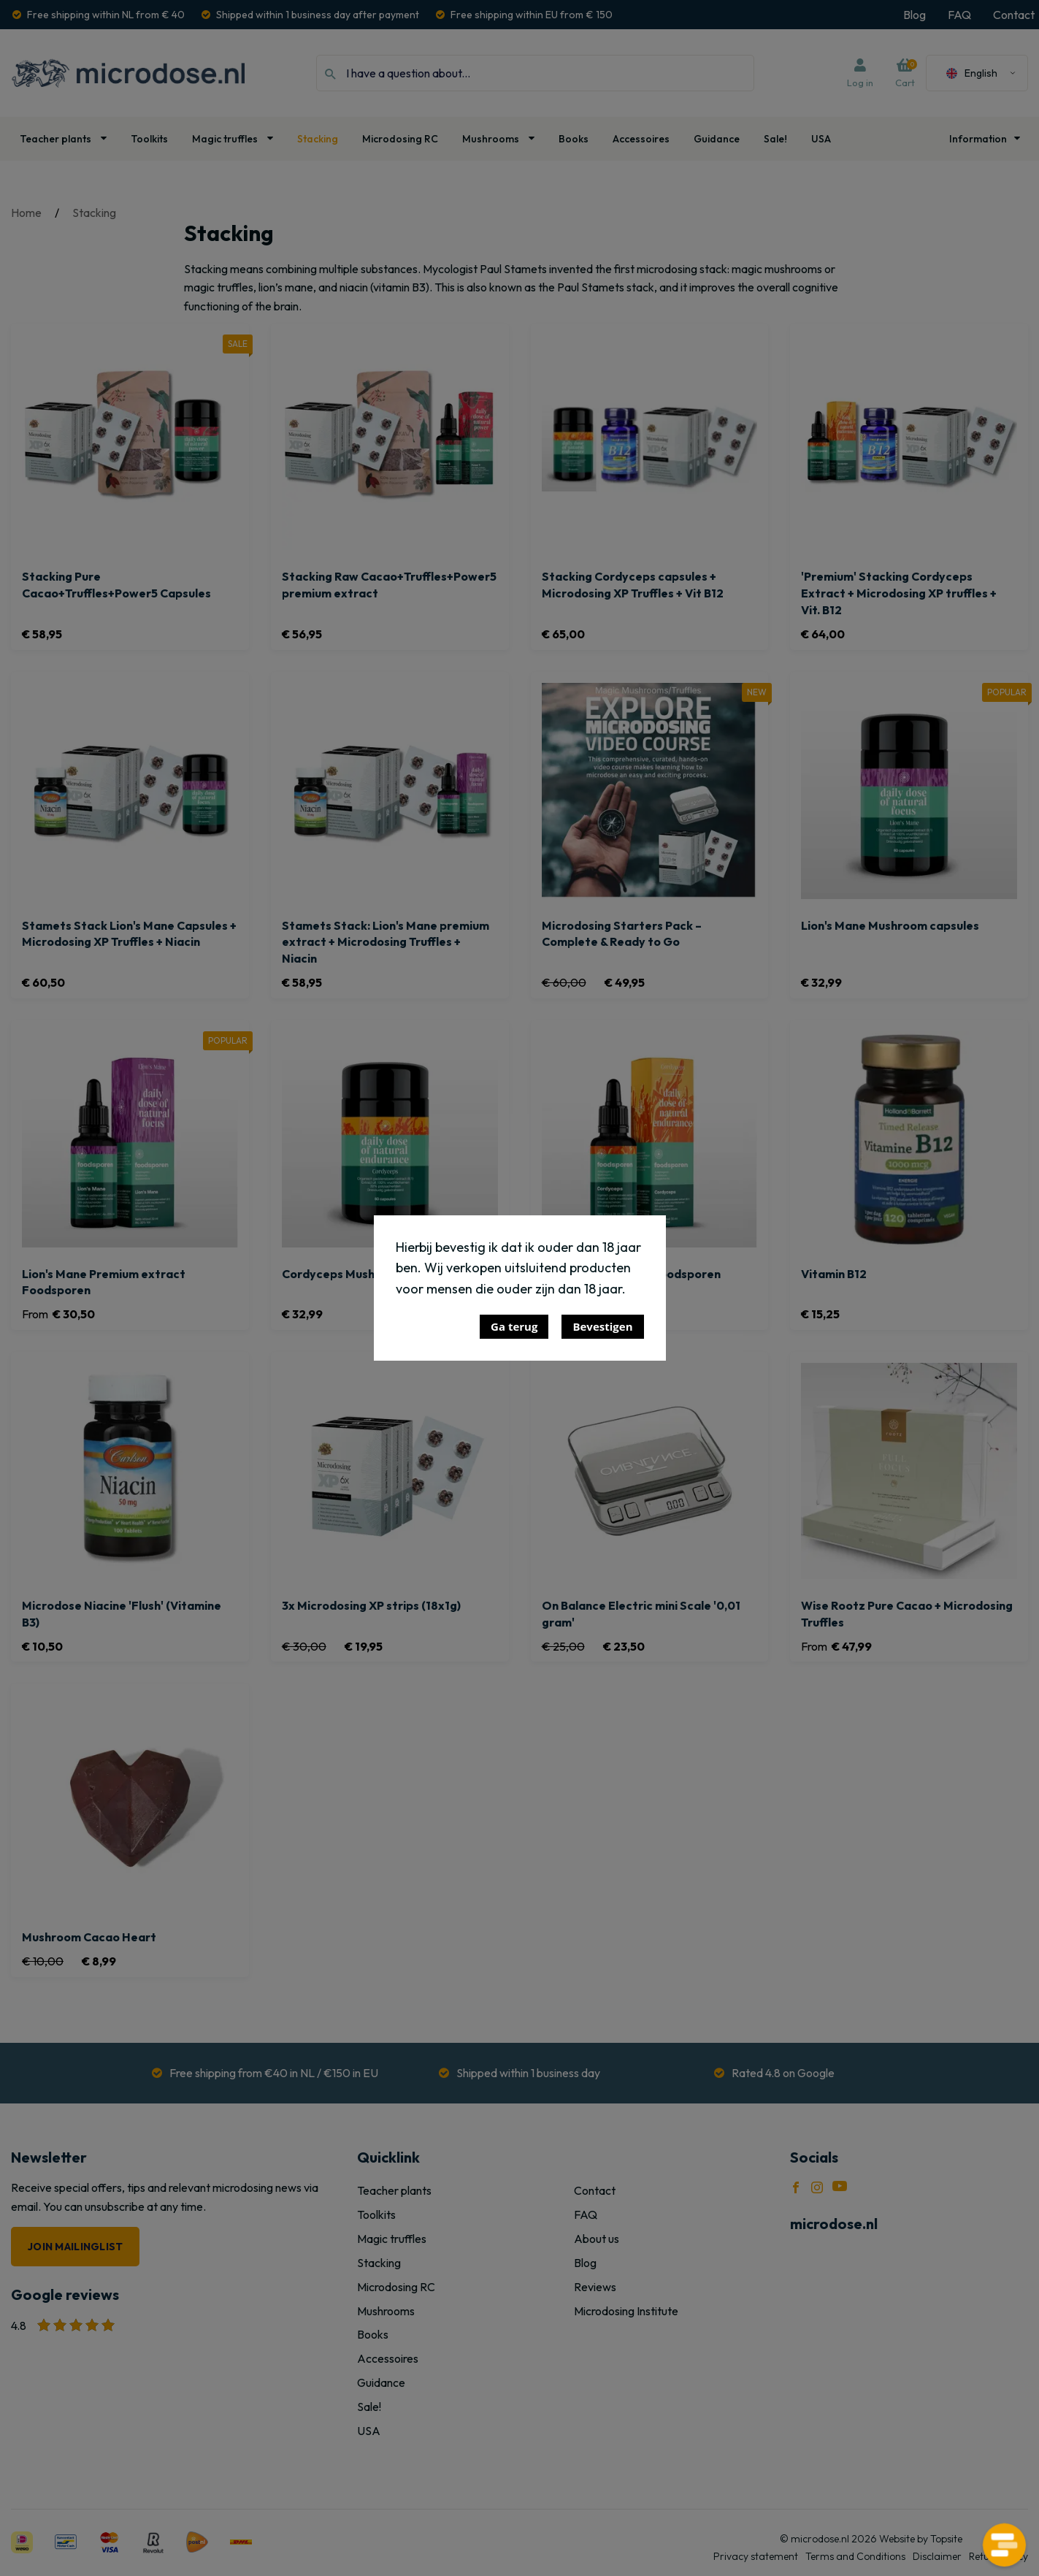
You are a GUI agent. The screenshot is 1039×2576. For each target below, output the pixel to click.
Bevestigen (602, 1326)
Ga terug (514, 1326)
